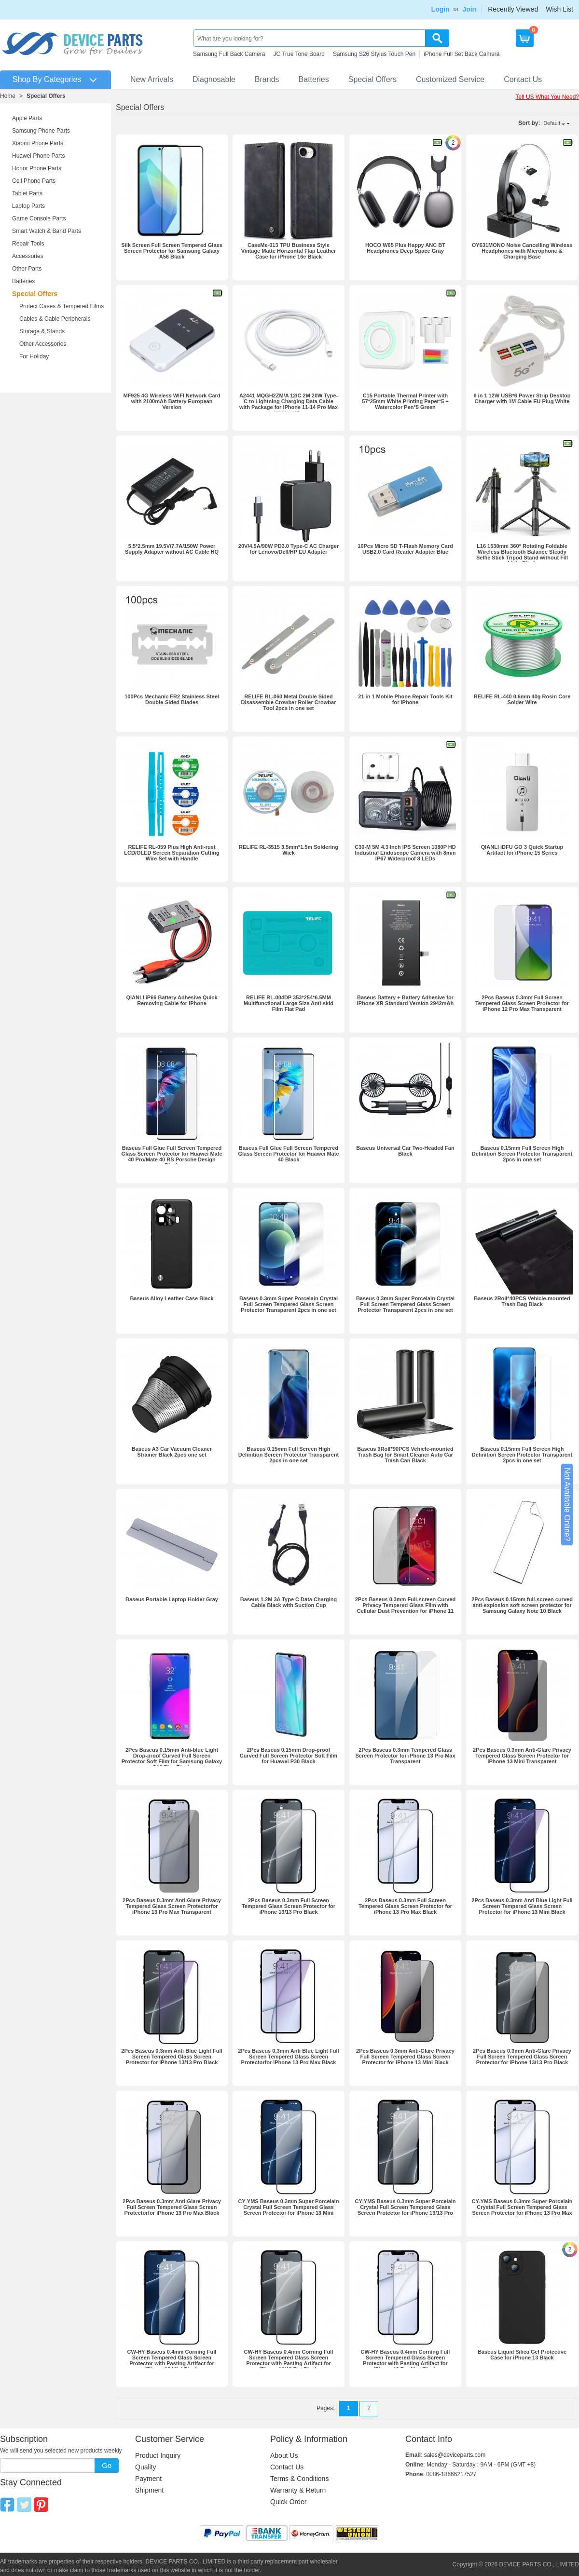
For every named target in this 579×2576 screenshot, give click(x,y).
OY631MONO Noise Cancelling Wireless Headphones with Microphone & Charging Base (522, 250)
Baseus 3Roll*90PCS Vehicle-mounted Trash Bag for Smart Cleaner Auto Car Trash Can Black (405, 1454)
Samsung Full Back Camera (229, 54)
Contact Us (523, 79)
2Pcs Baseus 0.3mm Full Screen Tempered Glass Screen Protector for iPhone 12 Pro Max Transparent (522, 1003)
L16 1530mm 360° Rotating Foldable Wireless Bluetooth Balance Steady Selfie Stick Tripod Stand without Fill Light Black (522, 554)
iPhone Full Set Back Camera (461, 54)
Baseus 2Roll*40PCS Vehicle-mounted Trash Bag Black (522, 1301)
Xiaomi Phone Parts (37, 143)
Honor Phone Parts (36, 168)
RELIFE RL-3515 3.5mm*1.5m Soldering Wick (288, 850)
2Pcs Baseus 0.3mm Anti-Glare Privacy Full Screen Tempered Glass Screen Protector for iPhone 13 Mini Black (405, 2056)
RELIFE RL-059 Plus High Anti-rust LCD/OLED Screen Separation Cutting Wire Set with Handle (171, 852)
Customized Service (450, 79)
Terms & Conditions (299, 2478)
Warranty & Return (298, 2490)
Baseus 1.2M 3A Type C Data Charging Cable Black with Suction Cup (288, 1602)
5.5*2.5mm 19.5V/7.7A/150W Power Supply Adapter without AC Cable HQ (172, 549)
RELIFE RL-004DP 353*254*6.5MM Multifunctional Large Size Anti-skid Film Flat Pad (288, 1003)
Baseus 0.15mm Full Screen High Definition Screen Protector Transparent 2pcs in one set (522, 1153)
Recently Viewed (513, 9)
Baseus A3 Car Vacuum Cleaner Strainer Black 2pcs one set (172, 1452)
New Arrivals (151, 79)
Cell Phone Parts (33, 180)
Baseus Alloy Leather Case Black (171, 1298)
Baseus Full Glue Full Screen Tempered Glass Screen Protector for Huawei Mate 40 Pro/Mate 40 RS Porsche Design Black (171, 1156)
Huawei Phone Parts (38, 155)
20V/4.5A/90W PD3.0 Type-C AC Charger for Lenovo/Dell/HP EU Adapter (288, 549)
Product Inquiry (157, 2455)
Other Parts (26, 268)
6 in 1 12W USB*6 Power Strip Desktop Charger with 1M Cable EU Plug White (521, 398)
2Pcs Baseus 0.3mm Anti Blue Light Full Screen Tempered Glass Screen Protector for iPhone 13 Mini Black (521, 1906)
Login (440, 9)
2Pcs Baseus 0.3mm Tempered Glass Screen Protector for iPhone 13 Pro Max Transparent (405, 1755)
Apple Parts (27, 118)
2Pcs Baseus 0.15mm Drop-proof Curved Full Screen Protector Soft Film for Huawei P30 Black (288, 1755)
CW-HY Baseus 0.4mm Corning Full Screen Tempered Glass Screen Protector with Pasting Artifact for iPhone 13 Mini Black (172, 2360)
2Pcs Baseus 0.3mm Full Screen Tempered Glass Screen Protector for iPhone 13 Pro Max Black (405, 1906)
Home (7, 96)
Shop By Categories (47, 79)
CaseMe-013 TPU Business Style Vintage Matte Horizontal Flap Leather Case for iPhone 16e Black (288, 250)
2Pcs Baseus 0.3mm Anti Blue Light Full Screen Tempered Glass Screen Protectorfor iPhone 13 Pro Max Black (288, 2056)
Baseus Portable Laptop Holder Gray (171, 1599)
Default (551, 123)
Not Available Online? (567, 1504)
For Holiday (34, 356)
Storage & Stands (42, 331)
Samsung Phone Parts (41, 130)
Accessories (27, 256)
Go (106, 2465)
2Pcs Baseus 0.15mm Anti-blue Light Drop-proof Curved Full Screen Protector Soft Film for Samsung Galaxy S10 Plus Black (172, 1758)
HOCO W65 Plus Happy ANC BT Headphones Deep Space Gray (405, 248)
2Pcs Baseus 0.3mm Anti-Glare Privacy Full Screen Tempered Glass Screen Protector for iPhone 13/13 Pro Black (522, 2056)
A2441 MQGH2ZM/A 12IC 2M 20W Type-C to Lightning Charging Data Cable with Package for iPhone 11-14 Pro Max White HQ (288, 404)
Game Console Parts (39, 218)
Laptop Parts (28, 206)
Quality (145, 2467)
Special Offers (372, 79)
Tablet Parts (27, 193)
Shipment (149, 2490)
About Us (284, 2455)
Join (469, 9)
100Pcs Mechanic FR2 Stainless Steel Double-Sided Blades (171, 699)
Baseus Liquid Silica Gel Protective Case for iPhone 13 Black (522, 2354)
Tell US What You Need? (547, 97)
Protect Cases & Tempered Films (61, 306)
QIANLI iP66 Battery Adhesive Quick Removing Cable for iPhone (171, 1000)
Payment (148, 2478)
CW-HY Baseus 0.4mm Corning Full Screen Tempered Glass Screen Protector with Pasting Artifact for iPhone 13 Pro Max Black (405, 2360)
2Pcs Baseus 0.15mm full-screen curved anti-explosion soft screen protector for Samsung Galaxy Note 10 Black (522, 1605)
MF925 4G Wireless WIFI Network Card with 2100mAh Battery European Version (171, 401)
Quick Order (288, 2502)
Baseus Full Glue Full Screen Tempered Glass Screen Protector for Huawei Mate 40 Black (288, 1153)
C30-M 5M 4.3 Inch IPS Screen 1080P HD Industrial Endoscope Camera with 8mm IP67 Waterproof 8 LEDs (405, 852)
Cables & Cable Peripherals (54, 318)
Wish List (559, 9)
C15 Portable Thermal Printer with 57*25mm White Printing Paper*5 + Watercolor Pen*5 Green (405, 401)
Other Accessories (42, 344)
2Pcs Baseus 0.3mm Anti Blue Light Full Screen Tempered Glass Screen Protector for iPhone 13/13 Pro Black (171, 2056)
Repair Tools (28, 243)
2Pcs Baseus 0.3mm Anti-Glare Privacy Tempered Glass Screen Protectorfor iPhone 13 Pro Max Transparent (172, 1906)
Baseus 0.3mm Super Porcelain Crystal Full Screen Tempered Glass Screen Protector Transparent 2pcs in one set (288, 1304)
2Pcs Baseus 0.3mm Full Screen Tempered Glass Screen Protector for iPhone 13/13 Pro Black (288, 1906)
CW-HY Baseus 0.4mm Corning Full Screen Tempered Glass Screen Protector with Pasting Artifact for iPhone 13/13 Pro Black (288, 2360)
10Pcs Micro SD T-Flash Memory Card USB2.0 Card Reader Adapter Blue (405, 549)
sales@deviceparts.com (455, 2455)
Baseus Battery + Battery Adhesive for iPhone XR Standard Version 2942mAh (405, 1000)
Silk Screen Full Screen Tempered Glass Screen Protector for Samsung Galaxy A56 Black (171, 250)
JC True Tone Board (299, 54)
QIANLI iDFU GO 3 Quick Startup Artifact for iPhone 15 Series (522, 850)
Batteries (314, 79)
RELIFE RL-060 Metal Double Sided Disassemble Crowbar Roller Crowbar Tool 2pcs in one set (288, 702)
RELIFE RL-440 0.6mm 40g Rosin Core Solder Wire (522, 699)
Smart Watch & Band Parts (46, 231)
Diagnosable (214, 79)
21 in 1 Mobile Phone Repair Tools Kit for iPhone (405, 699)
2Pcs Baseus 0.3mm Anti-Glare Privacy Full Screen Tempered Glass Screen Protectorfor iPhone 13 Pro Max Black (172, 2207)
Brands (267, 79)
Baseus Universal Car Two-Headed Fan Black (405, 1151)
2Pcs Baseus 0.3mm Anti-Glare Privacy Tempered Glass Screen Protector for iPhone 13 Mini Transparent (522, 1755)
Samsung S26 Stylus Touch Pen (374, 54)
